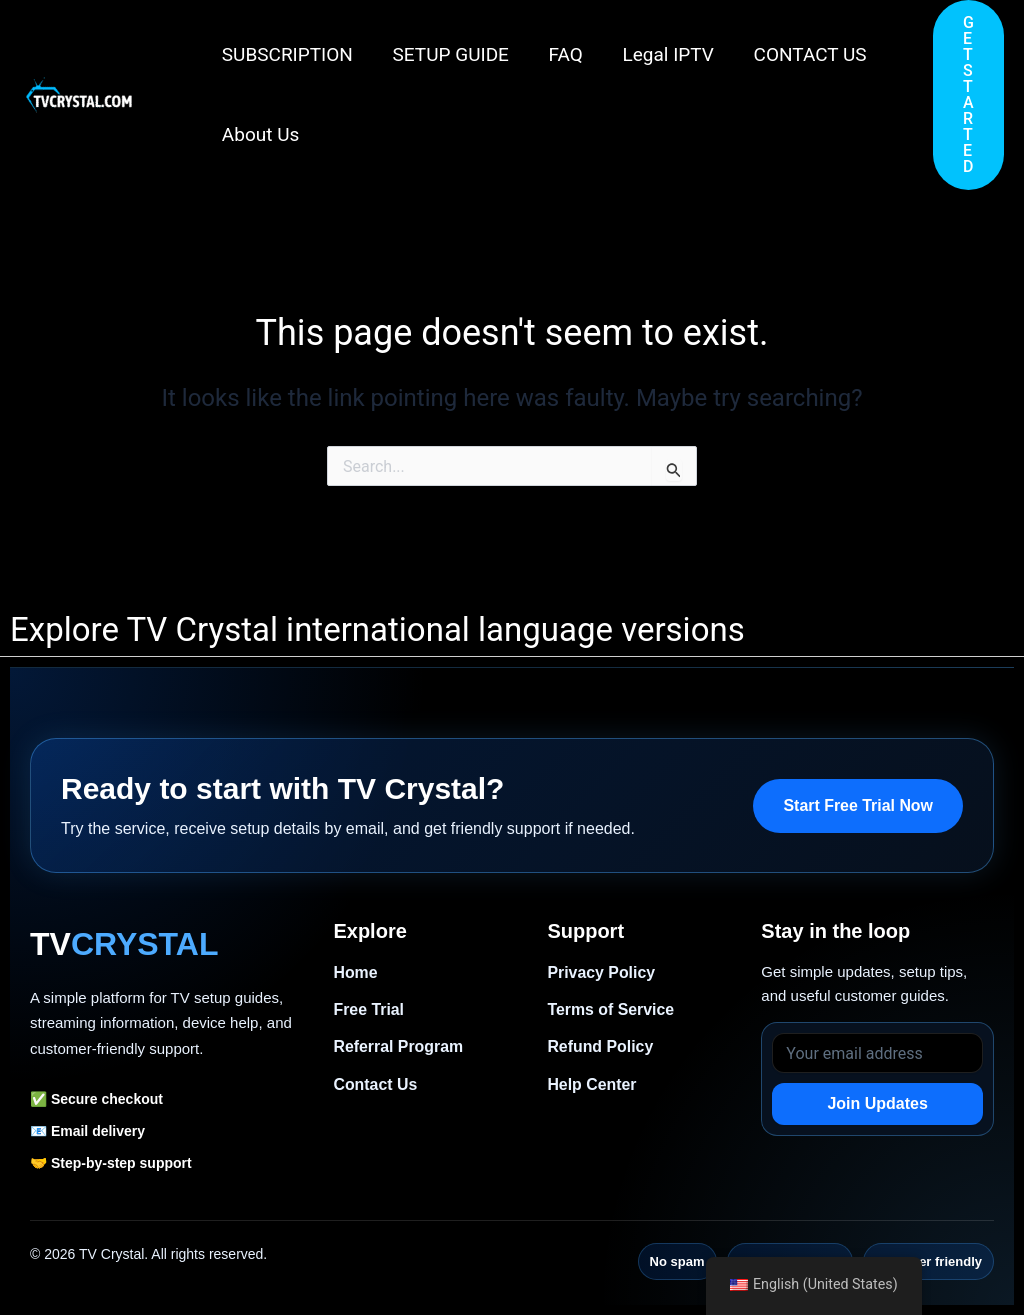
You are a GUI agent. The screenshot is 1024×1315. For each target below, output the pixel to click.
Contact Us (375, 1084)
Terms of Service (611, 1009)
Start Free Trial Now (858, 805)
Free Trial (368, 1009)
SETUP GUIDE (448, 54)
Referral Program (398, 1047)
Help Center (592, 1084)
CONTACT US (802, 54)
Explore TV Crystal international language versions (377, 629)
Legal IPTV (662, 54)
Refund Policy (600, 1047)
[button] (968, 95)
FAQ (561, 54)
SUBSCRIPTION (286, 54)
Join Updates (877, 1103)
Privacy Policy (601, 972)
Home (355, 972)
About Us (259, 134)
